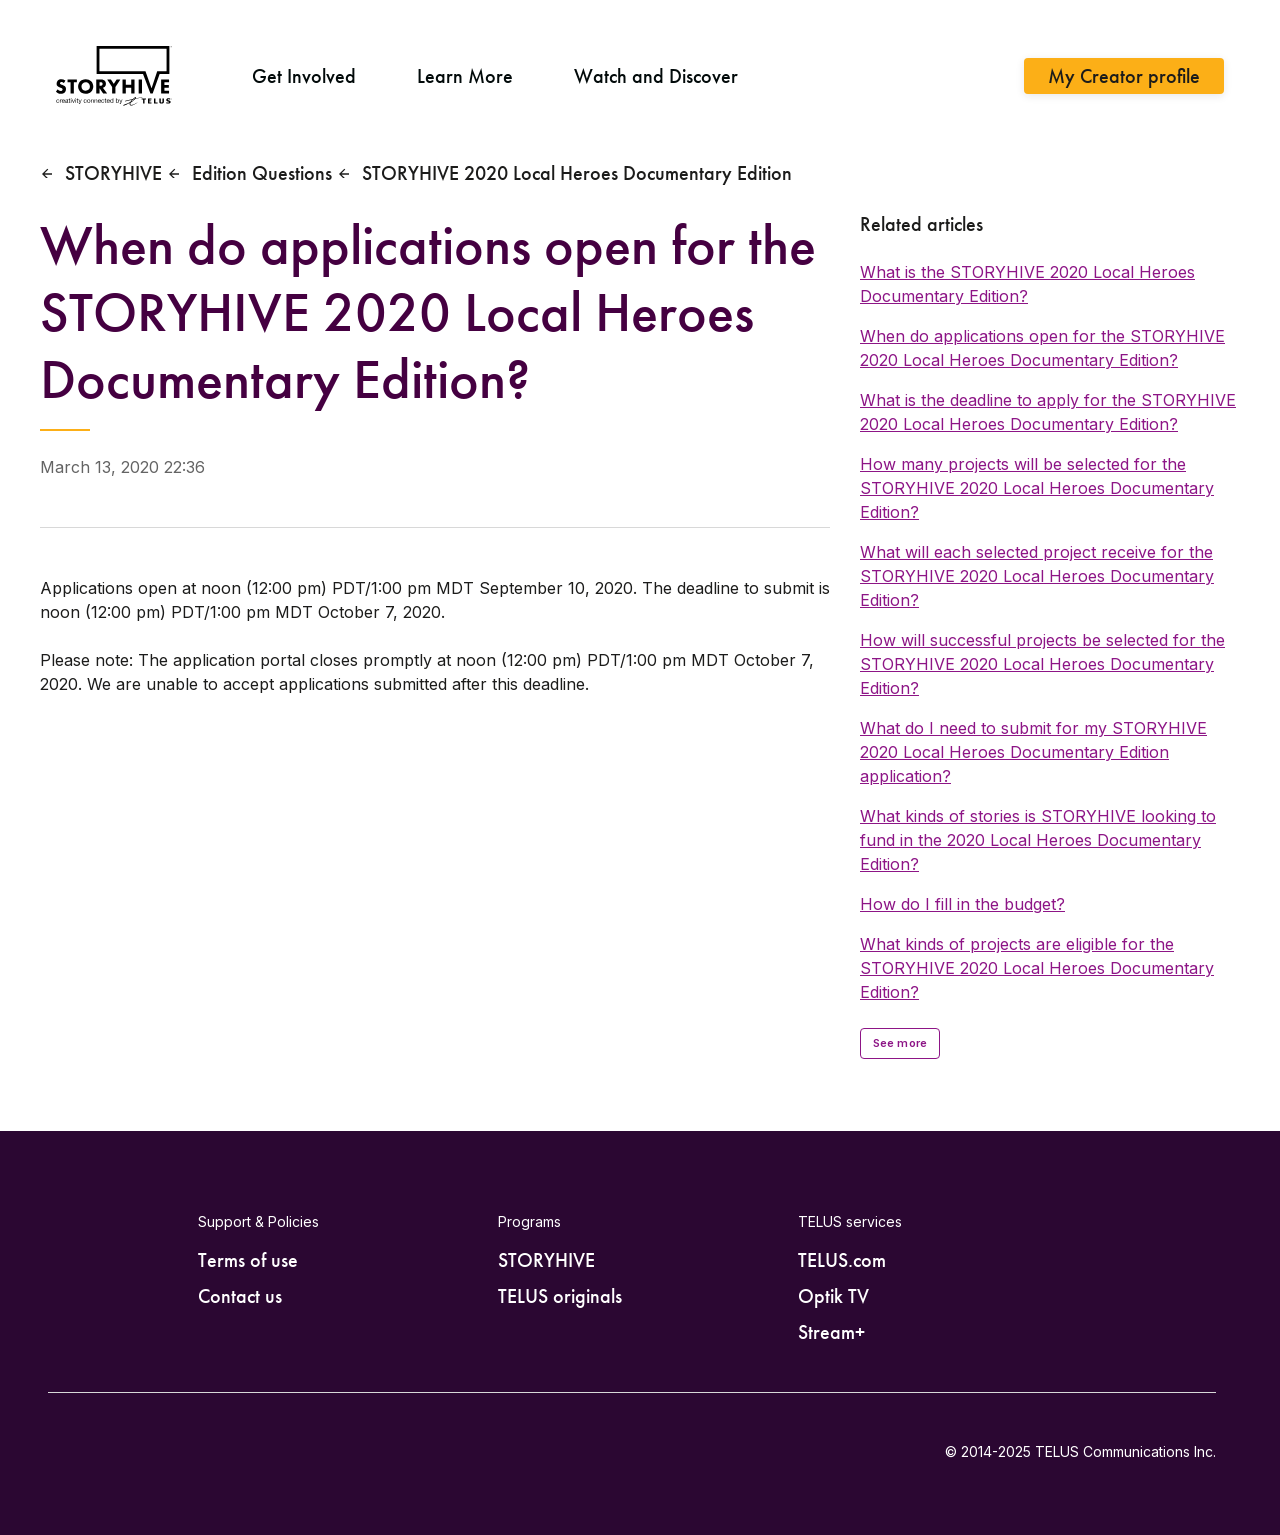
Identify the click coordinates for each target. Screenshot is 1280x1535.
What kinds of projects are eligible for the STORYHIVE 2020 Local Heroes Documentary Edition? (1037, 968)
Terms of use (248, 1260)
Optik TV (833, 1296)
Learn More (465, 76)
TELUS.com (842, 1260)
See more (900, 1043)
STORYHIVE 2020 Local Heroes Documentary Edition (577, 173)
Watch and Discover (656, 76)
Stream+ (831, 1332)
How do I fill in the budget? (962, 904)
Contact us (240, 1296)
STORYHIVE (113, 173)
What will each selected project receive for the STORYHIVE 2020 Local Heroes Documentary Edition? (1037, 576)
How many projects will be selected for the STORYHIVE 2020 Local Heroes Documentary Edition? (1037, 488)
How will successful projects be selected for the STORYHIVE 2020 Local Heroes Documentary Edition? (1042, 664)
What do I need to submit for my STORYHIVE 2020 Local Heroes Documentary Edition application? (1033, 752)
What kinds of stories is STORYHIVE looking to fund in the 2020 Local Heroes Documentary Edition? (1038, 840)
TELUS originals (560, 1296)
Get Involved (304, 76)
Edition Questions (262, 173)
